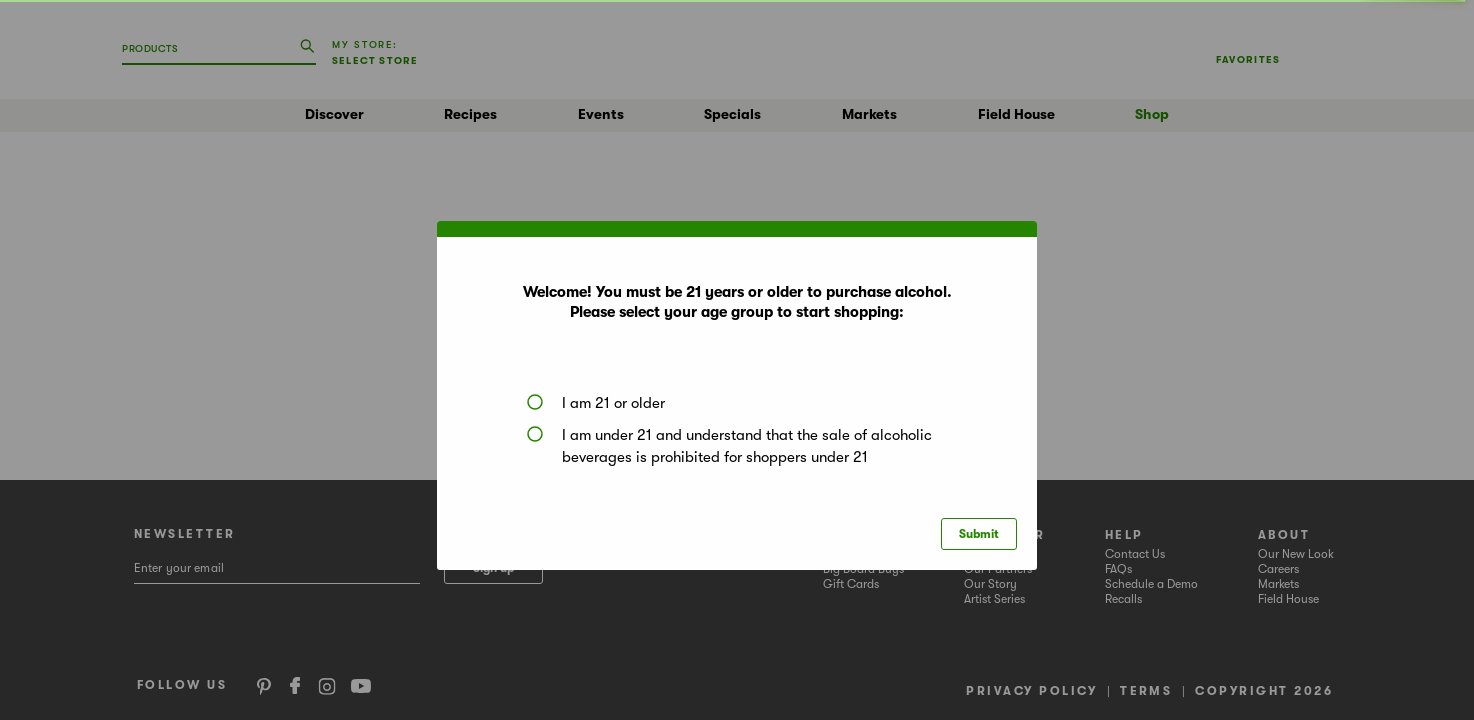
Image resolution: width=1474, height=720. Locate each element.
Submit (979, 534)
